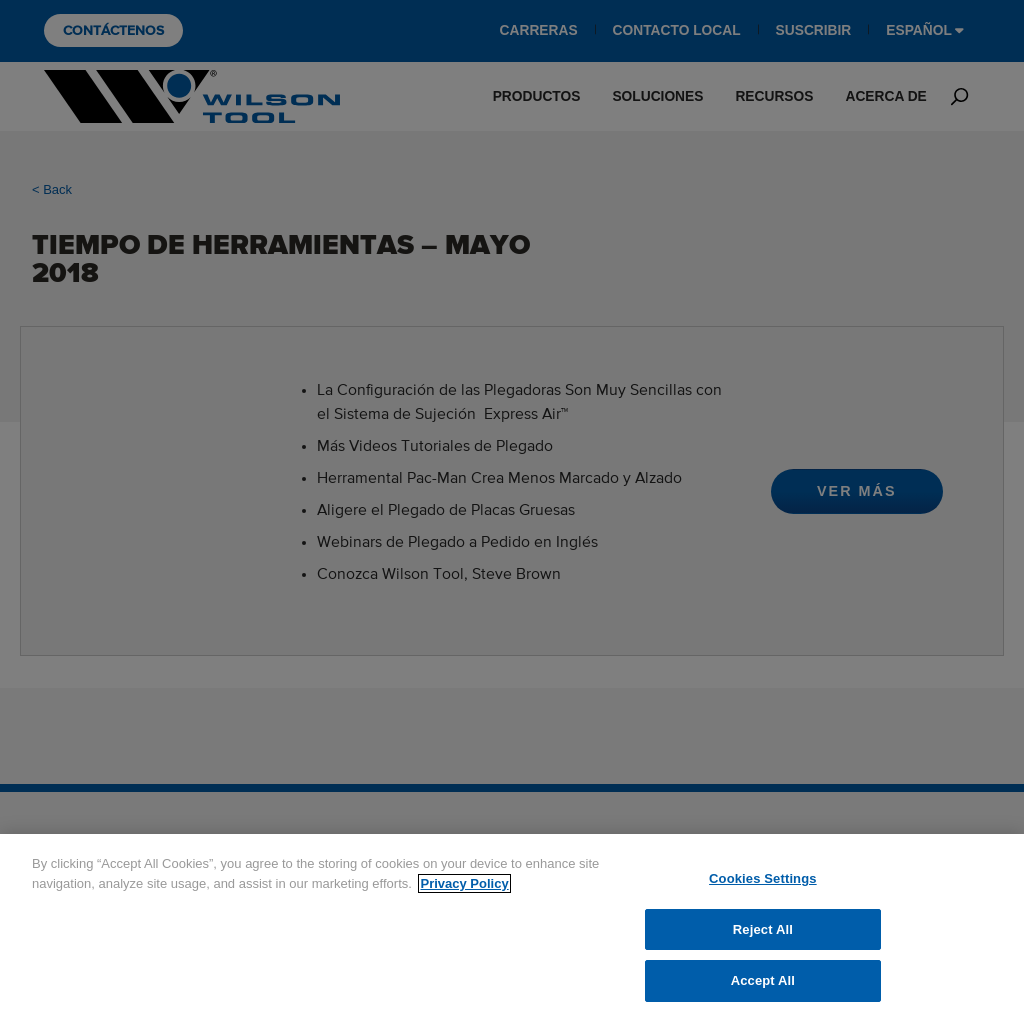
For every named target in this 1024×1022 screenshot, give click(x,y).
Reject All (763, 929)
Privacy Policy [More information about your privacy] (464, 883)
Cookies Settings (763, 878)
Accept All (763, 980)
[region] (512, 928)
